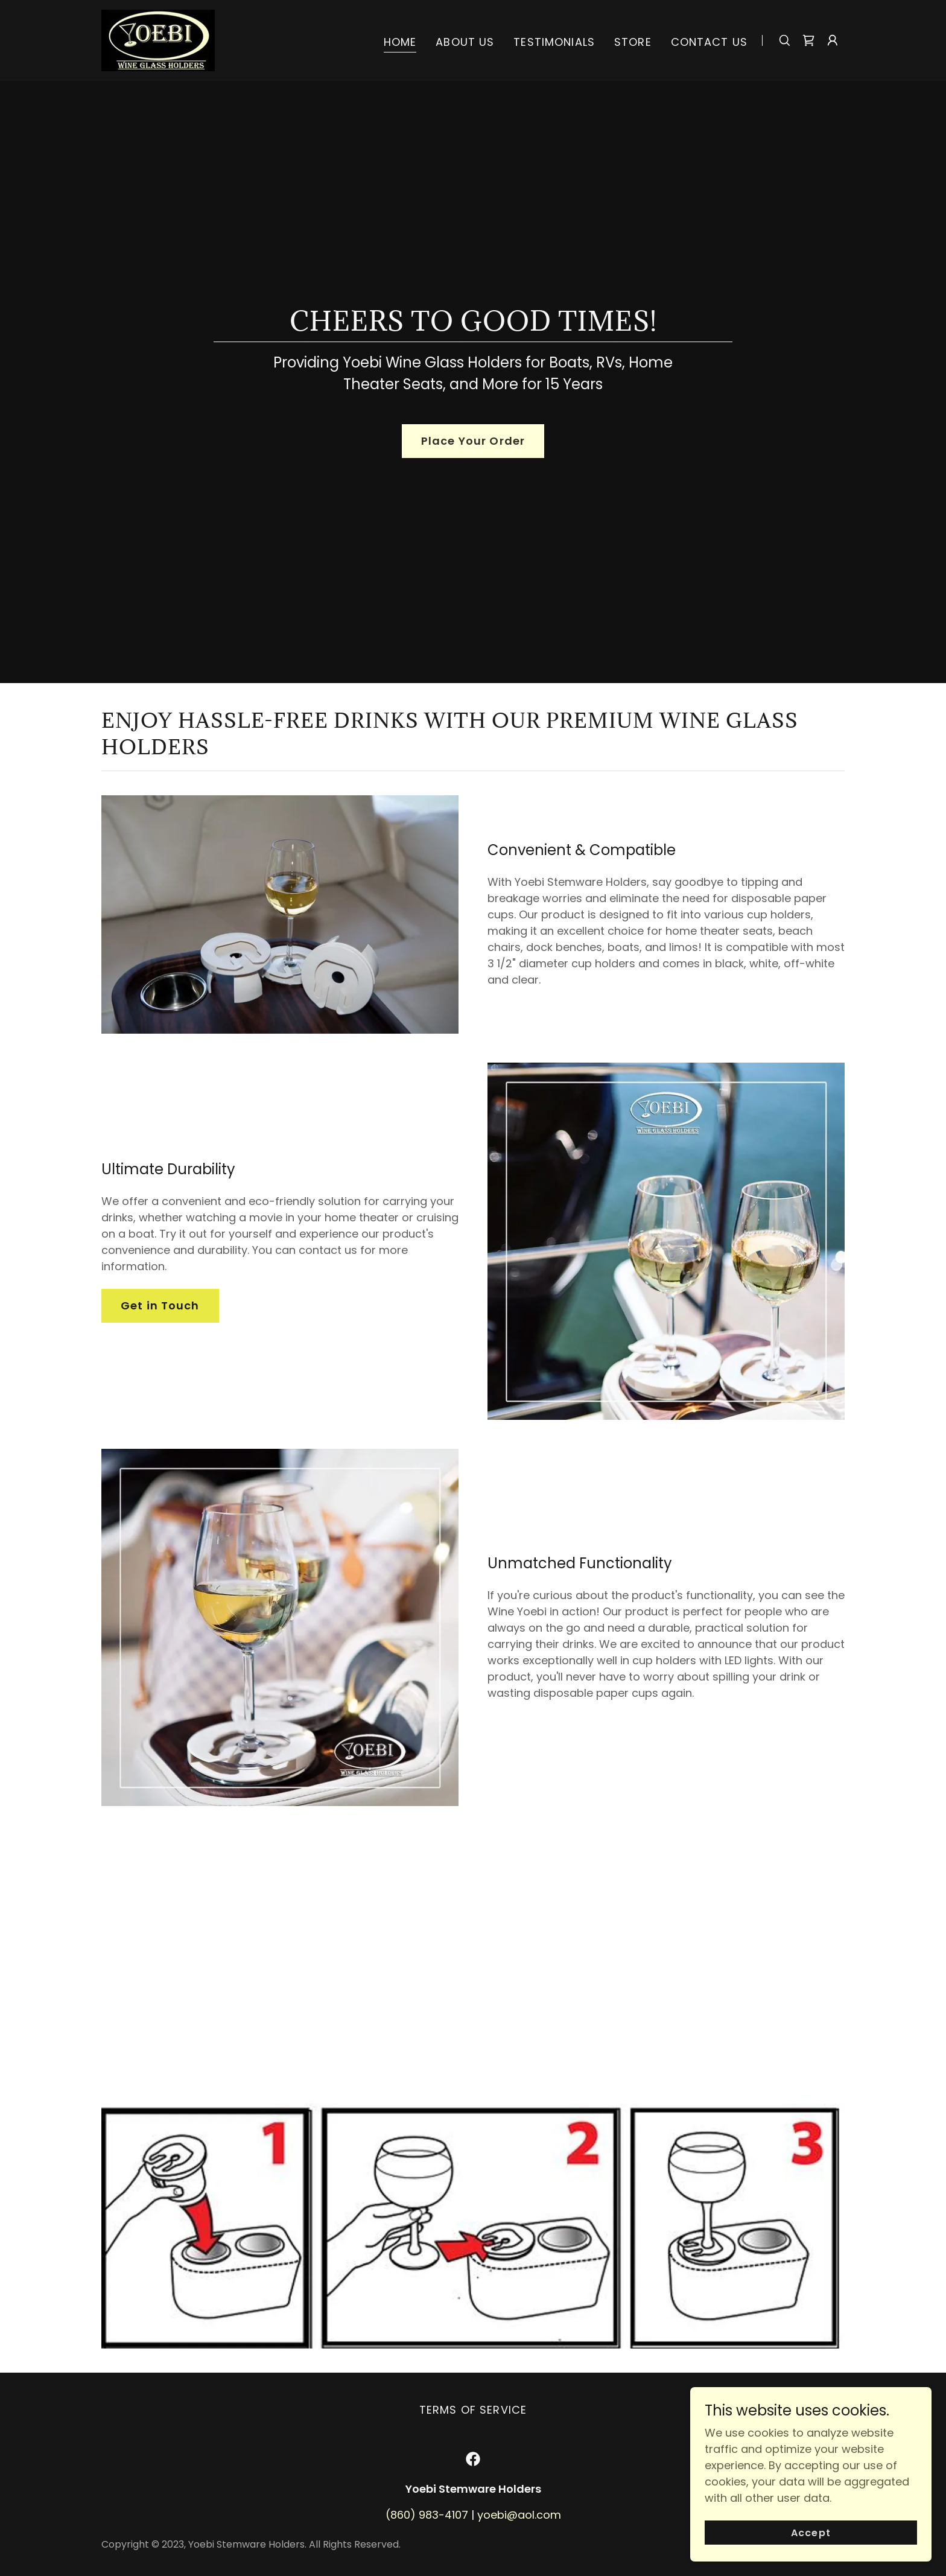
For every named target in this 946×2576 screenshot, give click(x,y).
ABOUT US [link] (465, 41)
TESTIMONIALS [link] (554, 41)
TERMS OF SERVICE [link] (473, 2409)
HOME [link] (400, 42)
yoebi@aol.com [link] (519, 2514)
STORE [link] (633, 41)
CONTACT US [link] (709, 41)
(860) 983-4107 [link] (427, 2514)
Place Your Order (473, 440)
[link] (158, 39)
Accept (810, 2533)
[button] (833, 40)
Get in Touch (160, 1305)
